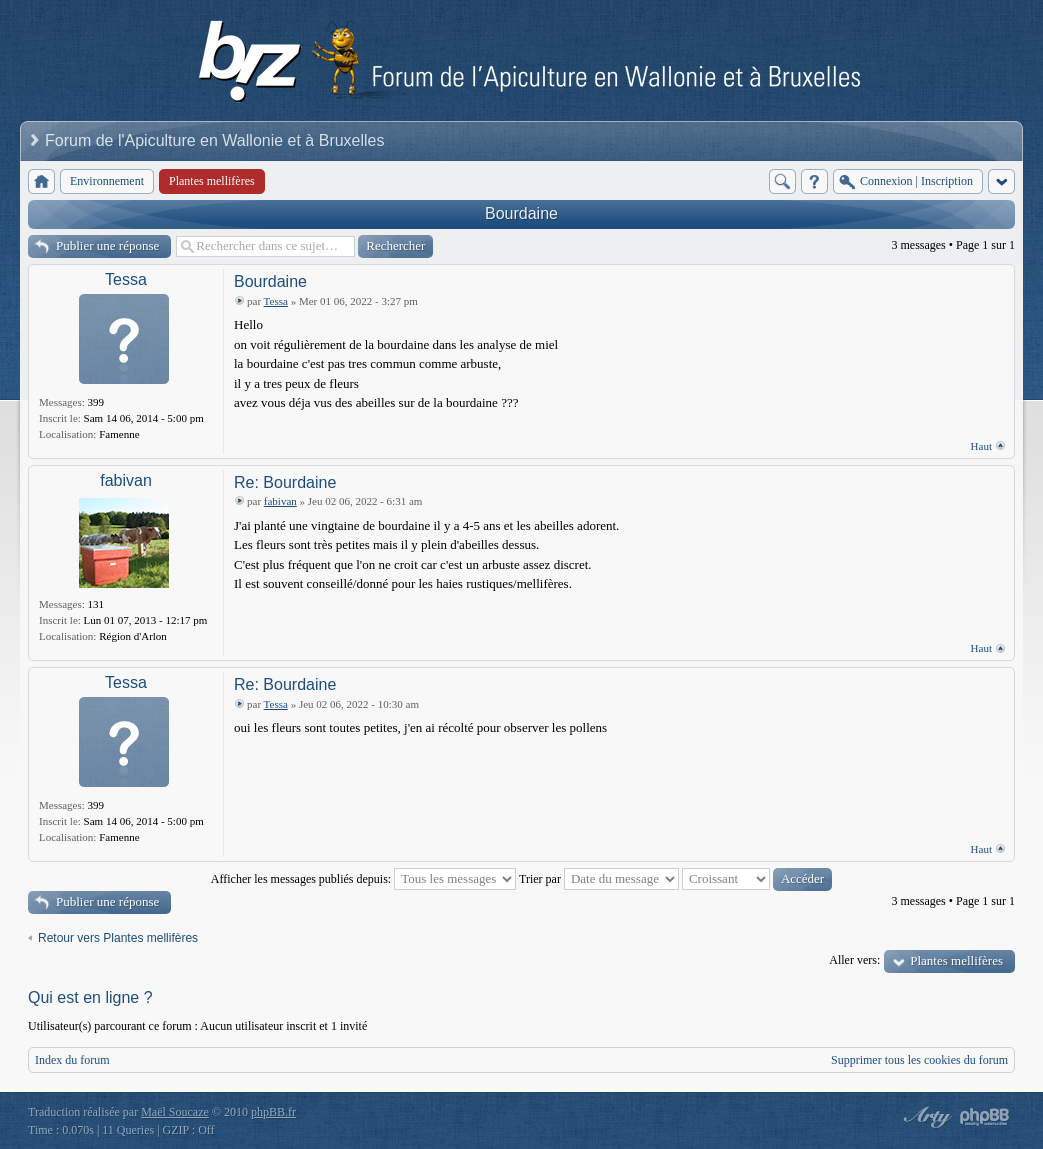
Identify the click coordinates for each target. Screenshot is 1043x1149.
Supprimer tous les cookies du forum (919, 1060)
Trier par (599, 879)
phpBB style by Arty (925, 1117)
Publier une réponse (107, 245)
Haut (981, 446)
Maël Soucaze (175, 1112)
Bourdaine (521, 213)
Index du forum (72, 1060)
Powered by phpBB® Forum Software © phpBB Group (985, 1117)
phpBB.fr (273, 1112)
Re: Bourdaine (285, 482)
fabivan (126, 480)
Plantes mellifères (956, 960)
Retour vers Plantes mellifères (118, 938)
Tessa (126, 279)
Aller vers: (854, 960)
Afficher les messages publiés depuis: (363, 879)
